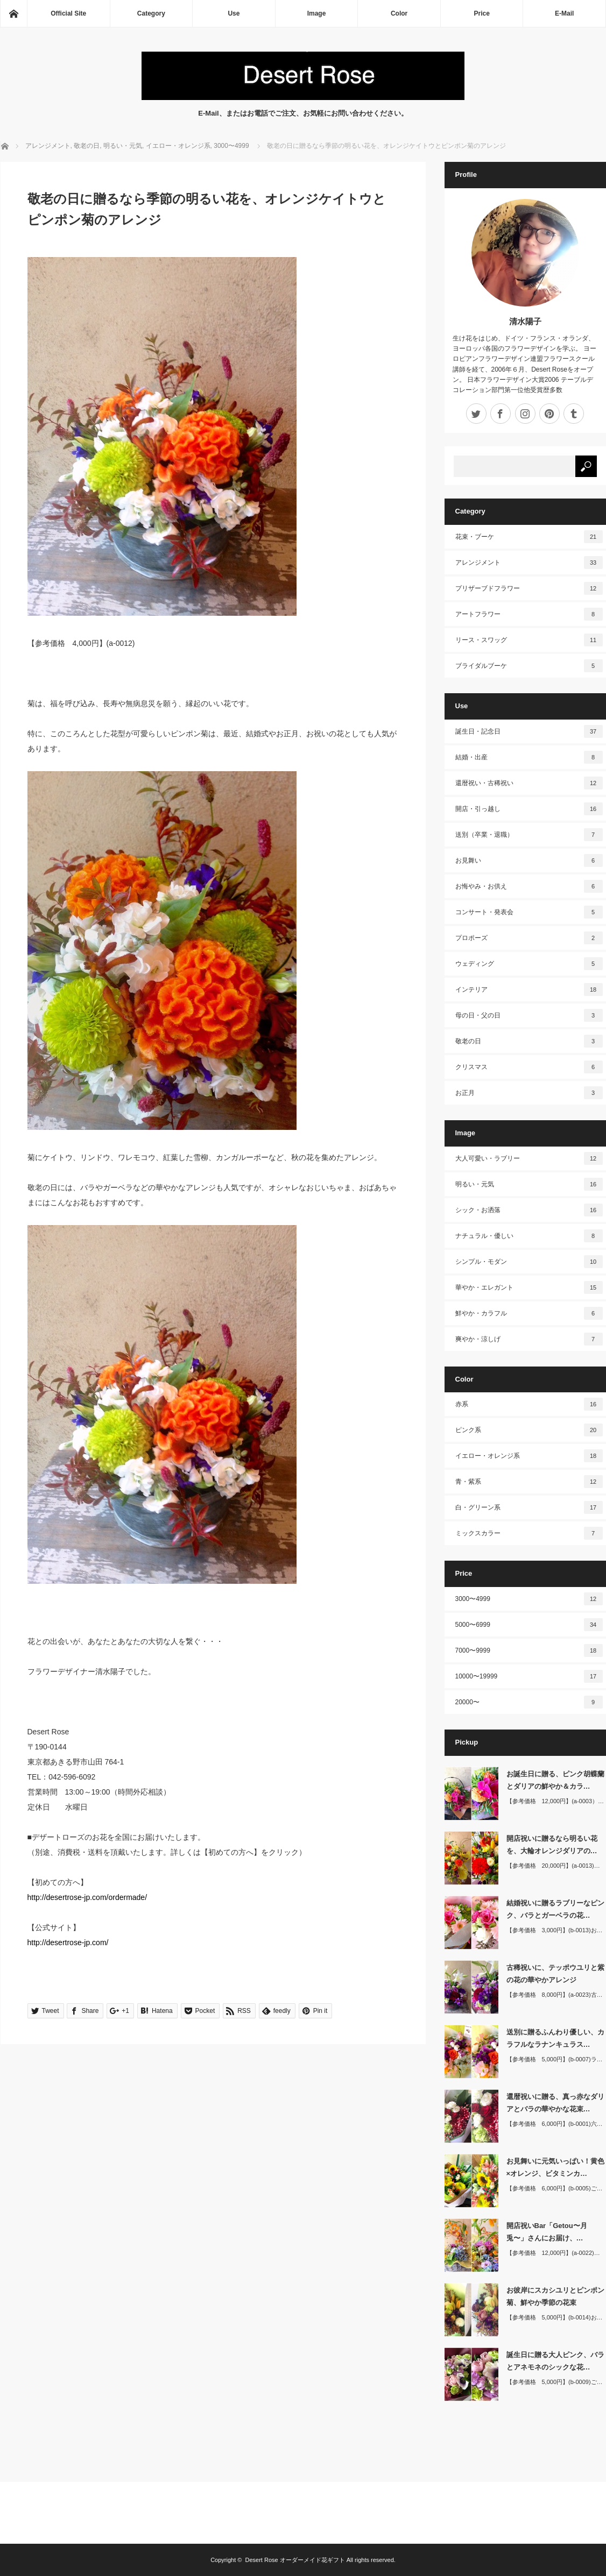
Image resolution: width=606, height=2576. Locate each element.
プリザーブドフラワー (529, 588)
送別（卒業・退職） (529, 834)
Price (482, 13)
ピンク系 (529, 1430)
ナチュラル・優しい (529, 1235)
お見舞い (529, 860)
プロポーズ (529, 937)
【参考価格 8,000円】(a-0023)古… (554, 1994)
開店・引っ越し (529, 808)
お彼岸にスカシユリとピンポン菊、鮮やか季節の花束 (555, 2296)
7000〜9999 (529, 1650)
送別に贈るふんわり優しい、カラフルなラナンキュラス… (555, 2038)
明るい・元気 (529, 1184)
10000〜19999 (529, 1676)
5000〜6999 (529, 1624)
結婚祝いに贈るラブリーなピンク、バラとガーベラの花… (555, 1909)
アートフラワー (529, 614)
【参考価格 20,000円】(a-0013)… (553, 1865)
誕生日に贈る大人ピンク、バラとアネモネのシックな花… (555, 2361)
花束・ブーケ (529, 536)
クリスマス (529, 1067)
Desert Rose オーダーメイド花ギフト (295, 2560)
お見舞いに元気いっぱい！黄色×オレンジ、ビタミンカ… (555, 2167)
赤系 (529, 1404)
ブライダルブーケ (529, 665)
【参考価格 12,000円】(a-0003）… (555, 1801)
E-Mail (564, 13)
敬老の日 (529, 1041)
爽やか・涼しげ (529, 1339)
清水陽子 (525, 321)
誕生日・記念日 (529, 731)
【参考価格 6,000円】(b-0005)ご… (554, 2188)
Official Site (68, 13)
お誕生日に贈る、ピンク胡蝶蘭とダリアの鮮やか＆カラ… (555, 1780)
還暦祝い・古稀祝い (529, 783)
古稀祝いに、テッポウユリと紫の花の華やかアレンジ (555, 1973)
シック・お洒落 (529, 1210)
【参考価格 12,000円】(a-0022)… (553, 2253)
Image (316, 13)
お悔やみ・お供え (529, 886)
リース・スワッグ (529, 640)
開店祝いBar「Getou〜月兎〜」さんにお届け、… (546, 2232)
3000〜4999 (529, 1598)
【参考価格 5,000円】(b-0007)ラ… (554, 2059)
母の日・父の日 (529, 1015)
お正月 (529, 1092)
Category (151, 13)
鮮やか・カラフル (529, 1313)
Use (233, 13)
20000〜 (529, 1702)
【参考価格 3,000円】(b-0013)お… (554, 1930)
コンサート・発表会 (529, 912)
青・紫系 (529, 1481)
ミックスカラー (529, 1533)
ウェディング (529, 963)
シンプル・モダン (529, 1261)
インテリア (529, 989)
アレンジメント (529, 562)
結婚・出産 (529, 757)
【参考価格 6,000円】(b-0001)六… (554, 2123)
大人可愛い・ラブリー (529, 1158)
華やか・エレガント (529, 1287)
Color (399, 13)
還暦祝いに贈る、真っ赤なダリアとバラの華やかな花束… (555, 2103)
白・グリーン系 (529, 1507)
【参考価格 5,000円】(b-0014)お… (554, 2317)
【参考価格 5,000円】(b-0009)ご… (554, 2382)
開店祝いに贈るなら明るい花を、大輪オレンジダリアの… (551, 1844)
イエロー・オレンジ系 (529, 1455)
